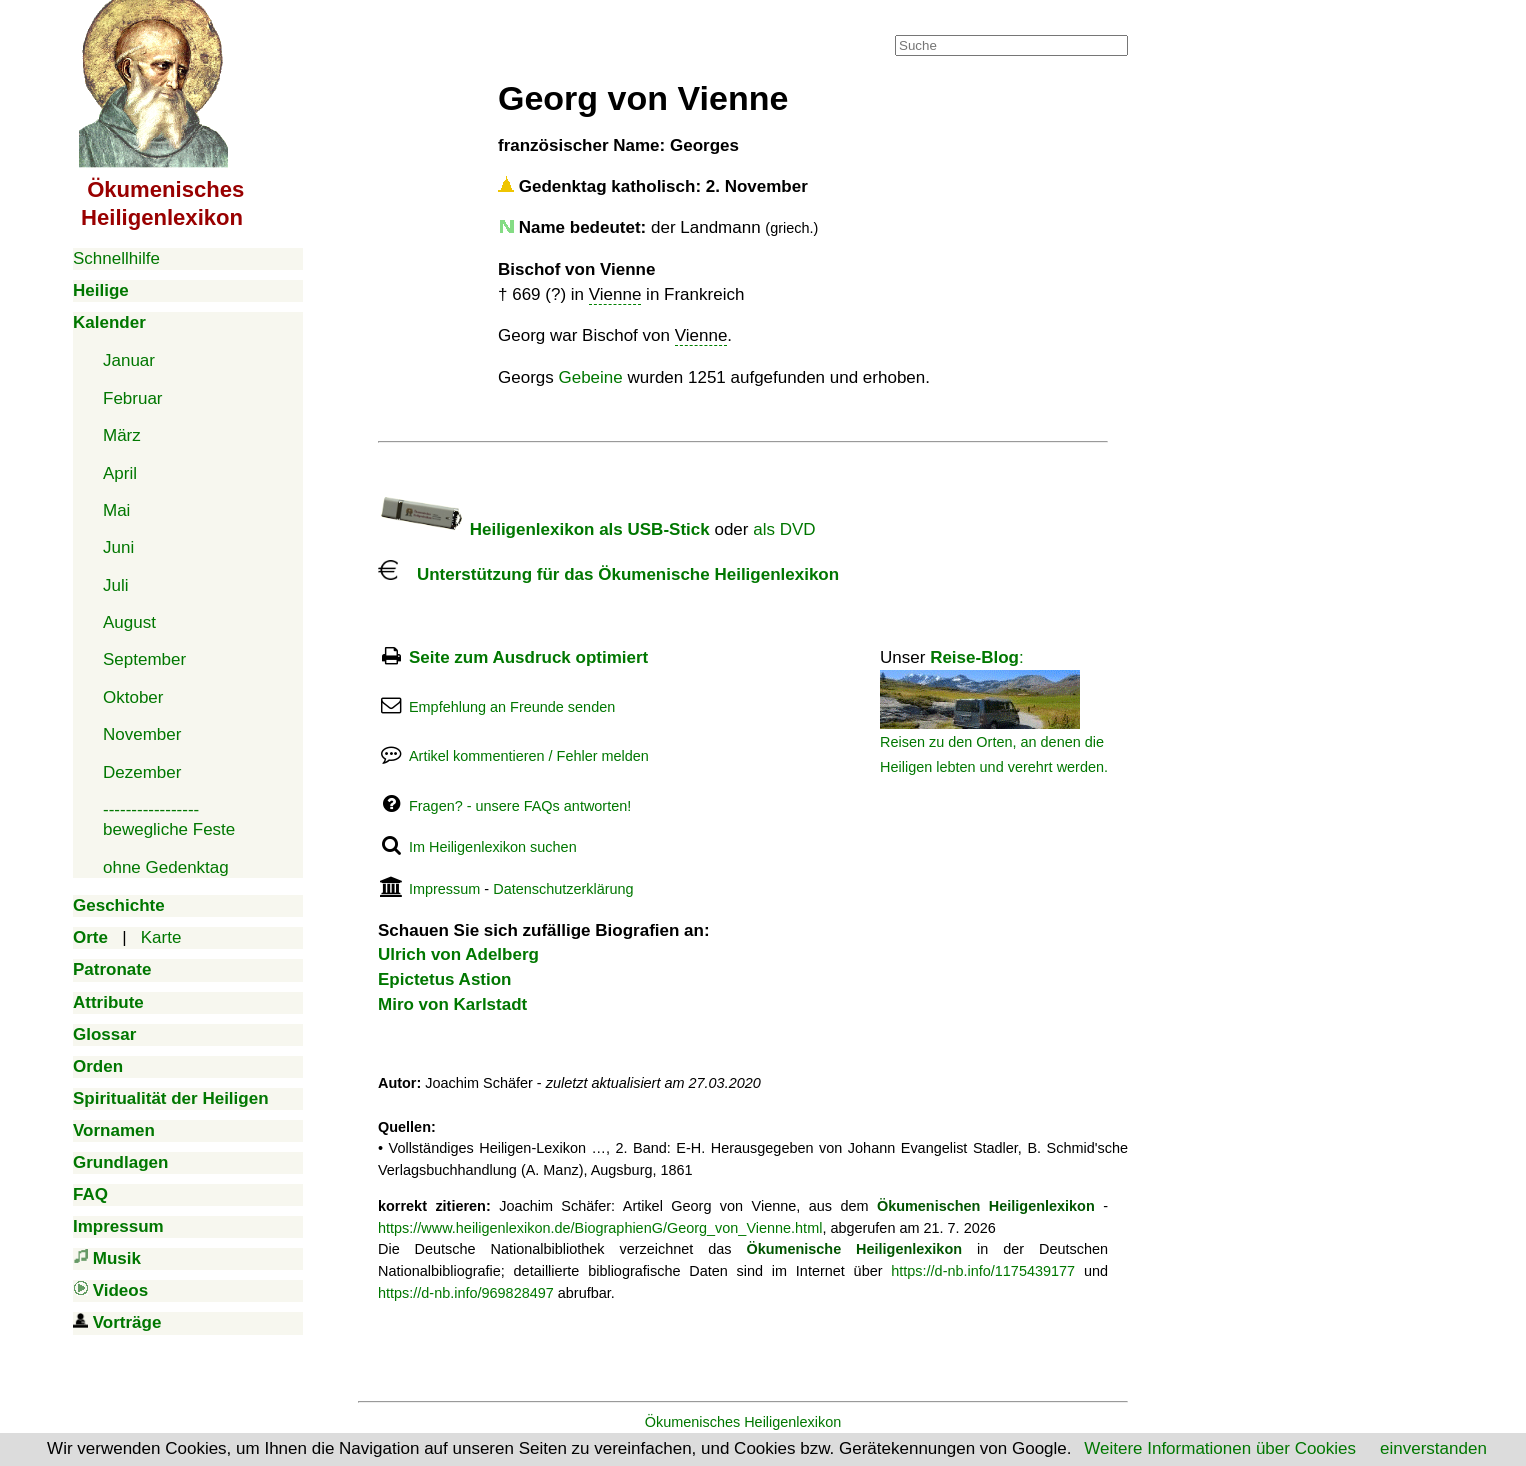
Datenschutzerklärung (563, 889)
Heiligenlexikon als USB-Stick (544, 529)
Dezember (142, 772)
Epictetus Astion (445, 979)
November (142, 734)
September (144, 659)
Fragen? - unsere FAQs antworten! (520, 806)
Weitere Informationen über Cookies (1220, 1448)
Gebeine (590, 377)
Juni (118, 547)
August (129, 622)
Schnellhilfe (116, 258)
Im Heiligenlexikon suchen (493, 847)
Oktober (133, 697)
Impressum (444, 889)
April (120, 473)
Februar (133, 398)
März (122, 435)
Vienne (615, 294)
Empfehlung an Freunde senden (512, 707)
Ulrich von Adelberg (458, 954)
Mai (116, 510)
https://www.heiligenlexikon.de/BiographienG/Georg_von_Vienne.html (600, 1228)
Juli (116, 585)
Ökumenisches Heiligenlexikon (743, 1422)
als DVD (784, 529)
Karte (161, 937)
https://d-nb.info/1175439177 (983, 1271)
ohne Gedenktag (166, 867)
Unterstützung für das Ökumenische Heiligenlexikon (608, 574)
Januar (129, 360)
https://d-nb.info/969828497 (466, 1293)
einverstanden (1433, 1448)
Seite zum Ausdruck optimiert (528, 657)
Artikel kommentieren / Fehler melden (529, 756)
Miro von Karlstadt (452, 1004)
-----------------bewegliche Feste (169, 819)
